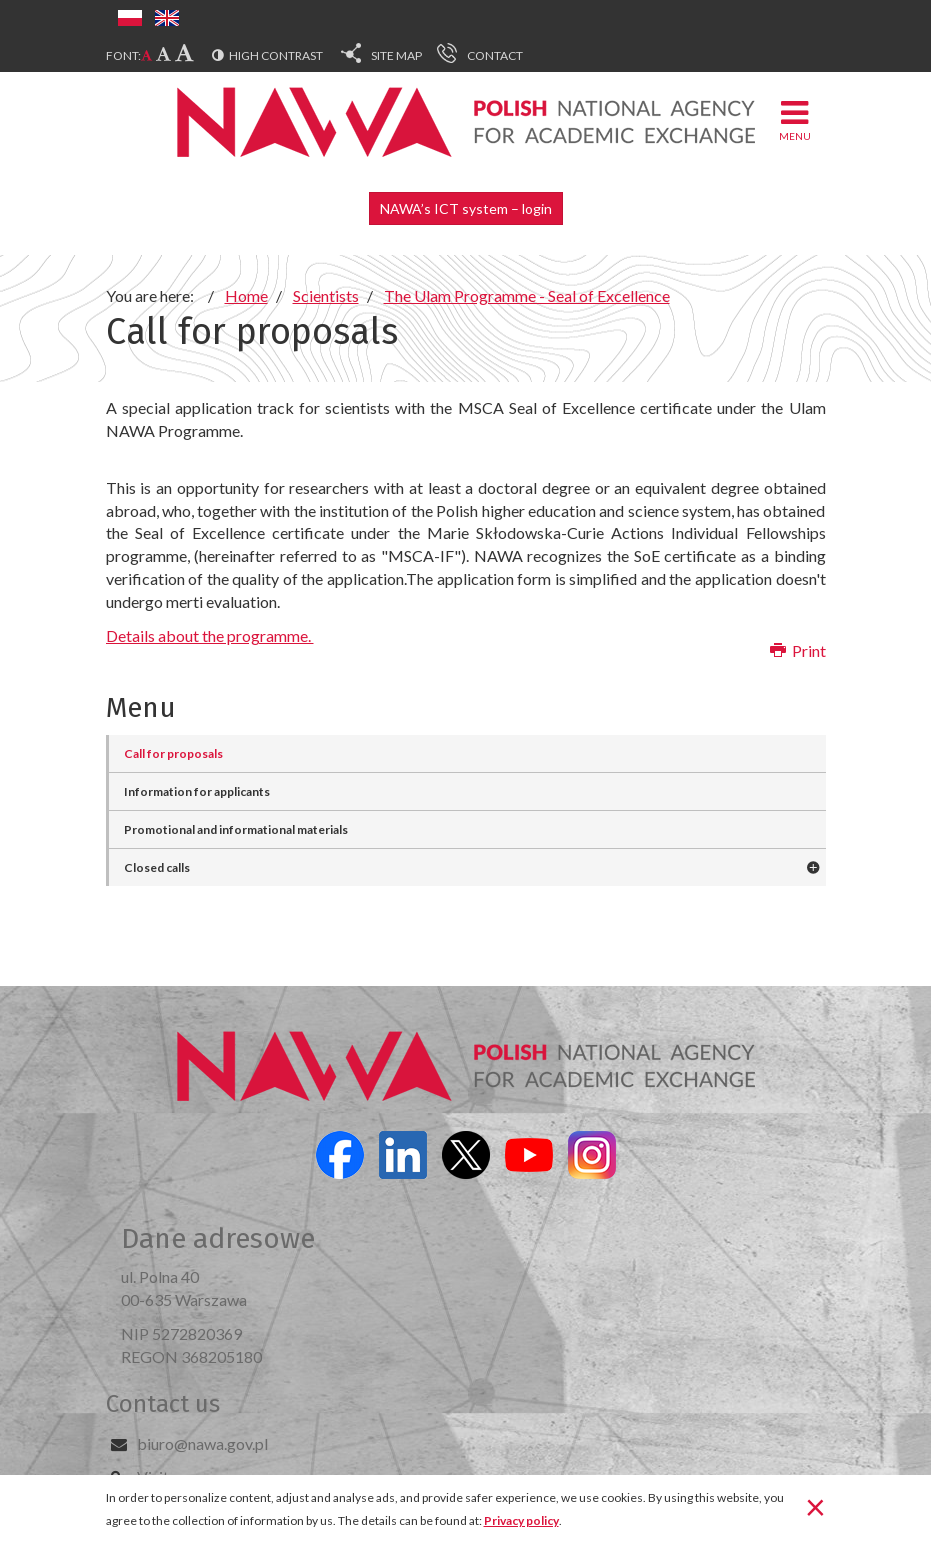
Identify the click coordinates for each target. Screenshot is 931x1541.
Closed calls (157, 867)
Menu (795, 119)
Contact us (163, 1404)
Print (798, 650)
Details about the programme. (210, 635)
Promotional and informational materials (236, 829)
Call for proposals (173, 753)
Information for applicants (197, 791)
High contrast (276, 55)
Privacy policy (521, 1520)
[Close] (815, 1506)
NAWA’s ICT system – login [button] (466, 208)
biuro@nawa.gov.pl (202, 1443)
